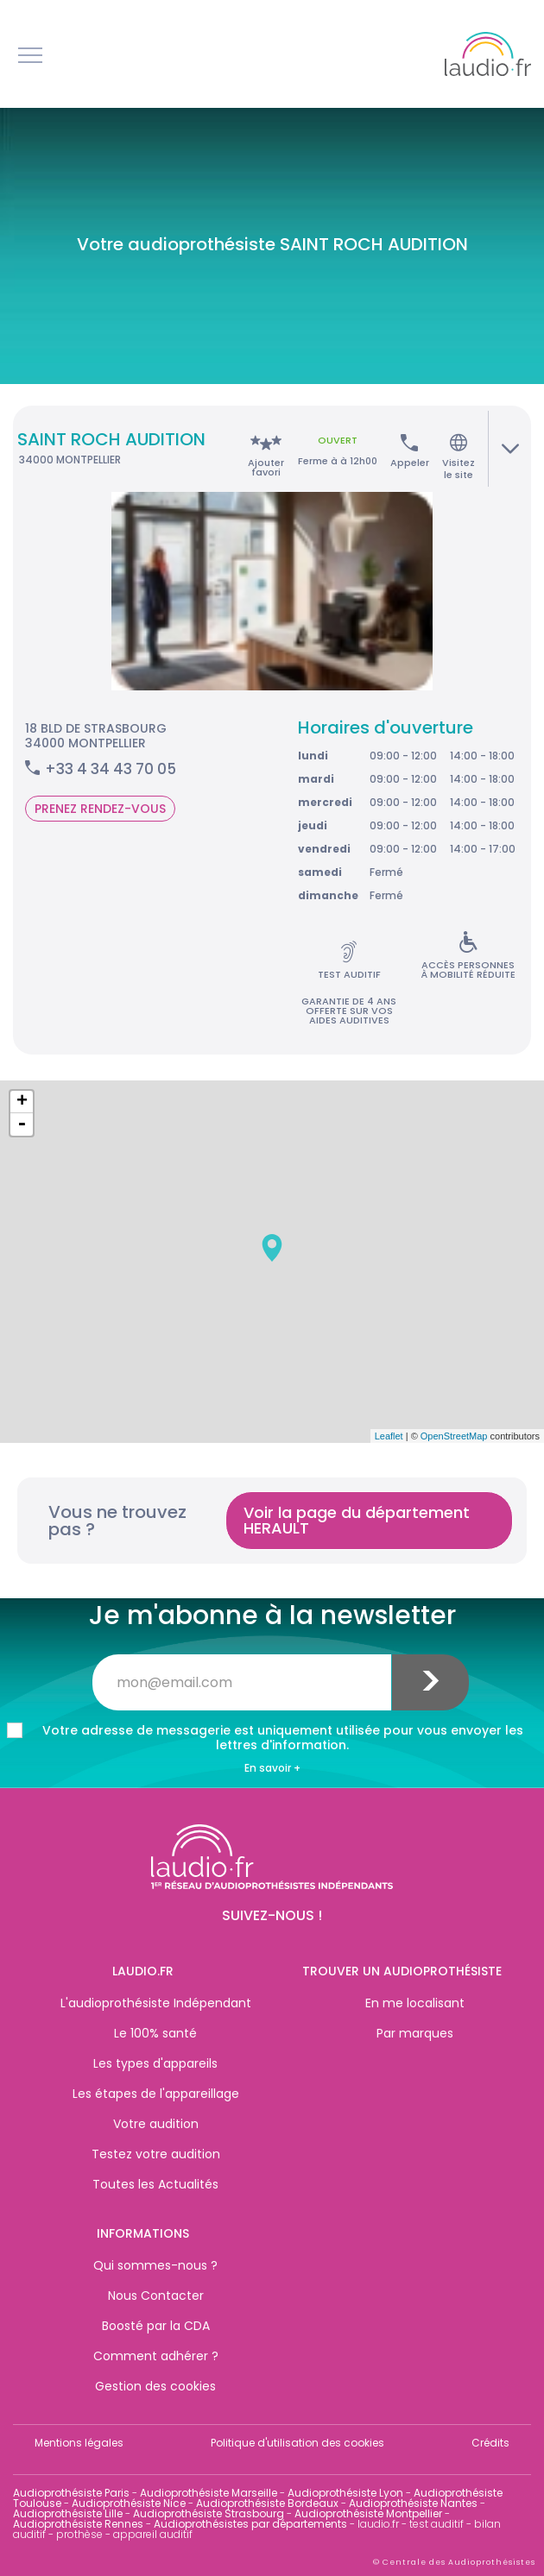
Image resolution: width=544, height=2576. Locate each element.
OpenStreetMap (454, 1436)
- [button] (22, 1124)
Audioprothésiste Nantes (413, 2503)
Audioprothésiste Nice (129, 2503)
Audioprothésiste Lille (68, 2513)
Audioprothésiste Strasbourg (208, 2513)
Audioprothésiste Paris (71, 2492)
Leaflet (389, 1436)
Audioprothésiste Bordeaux (267, 2503)
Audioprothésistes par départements (250, 2523)
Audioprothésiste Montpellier (368, 2513)
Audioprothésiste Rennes (78, 2523)
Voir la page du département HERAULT (357, 1520)
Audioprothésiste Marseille (208, 2492)
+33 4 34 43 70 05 (110, 768)
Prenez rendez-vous (100, 808)
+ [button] (22, 1102)
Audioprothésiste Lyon (345, 2492)
